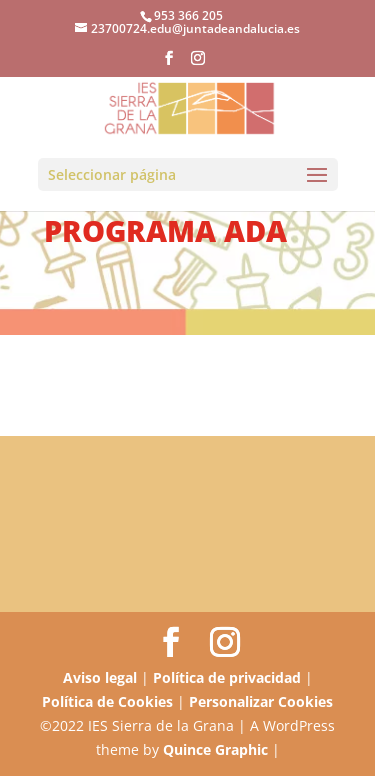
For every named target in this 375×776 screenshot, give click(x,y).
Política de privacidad (227, 677)
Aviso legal (100, 677)
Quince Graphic (215, 749)
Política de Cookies (107, 701)
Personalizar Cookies (261, 701)
